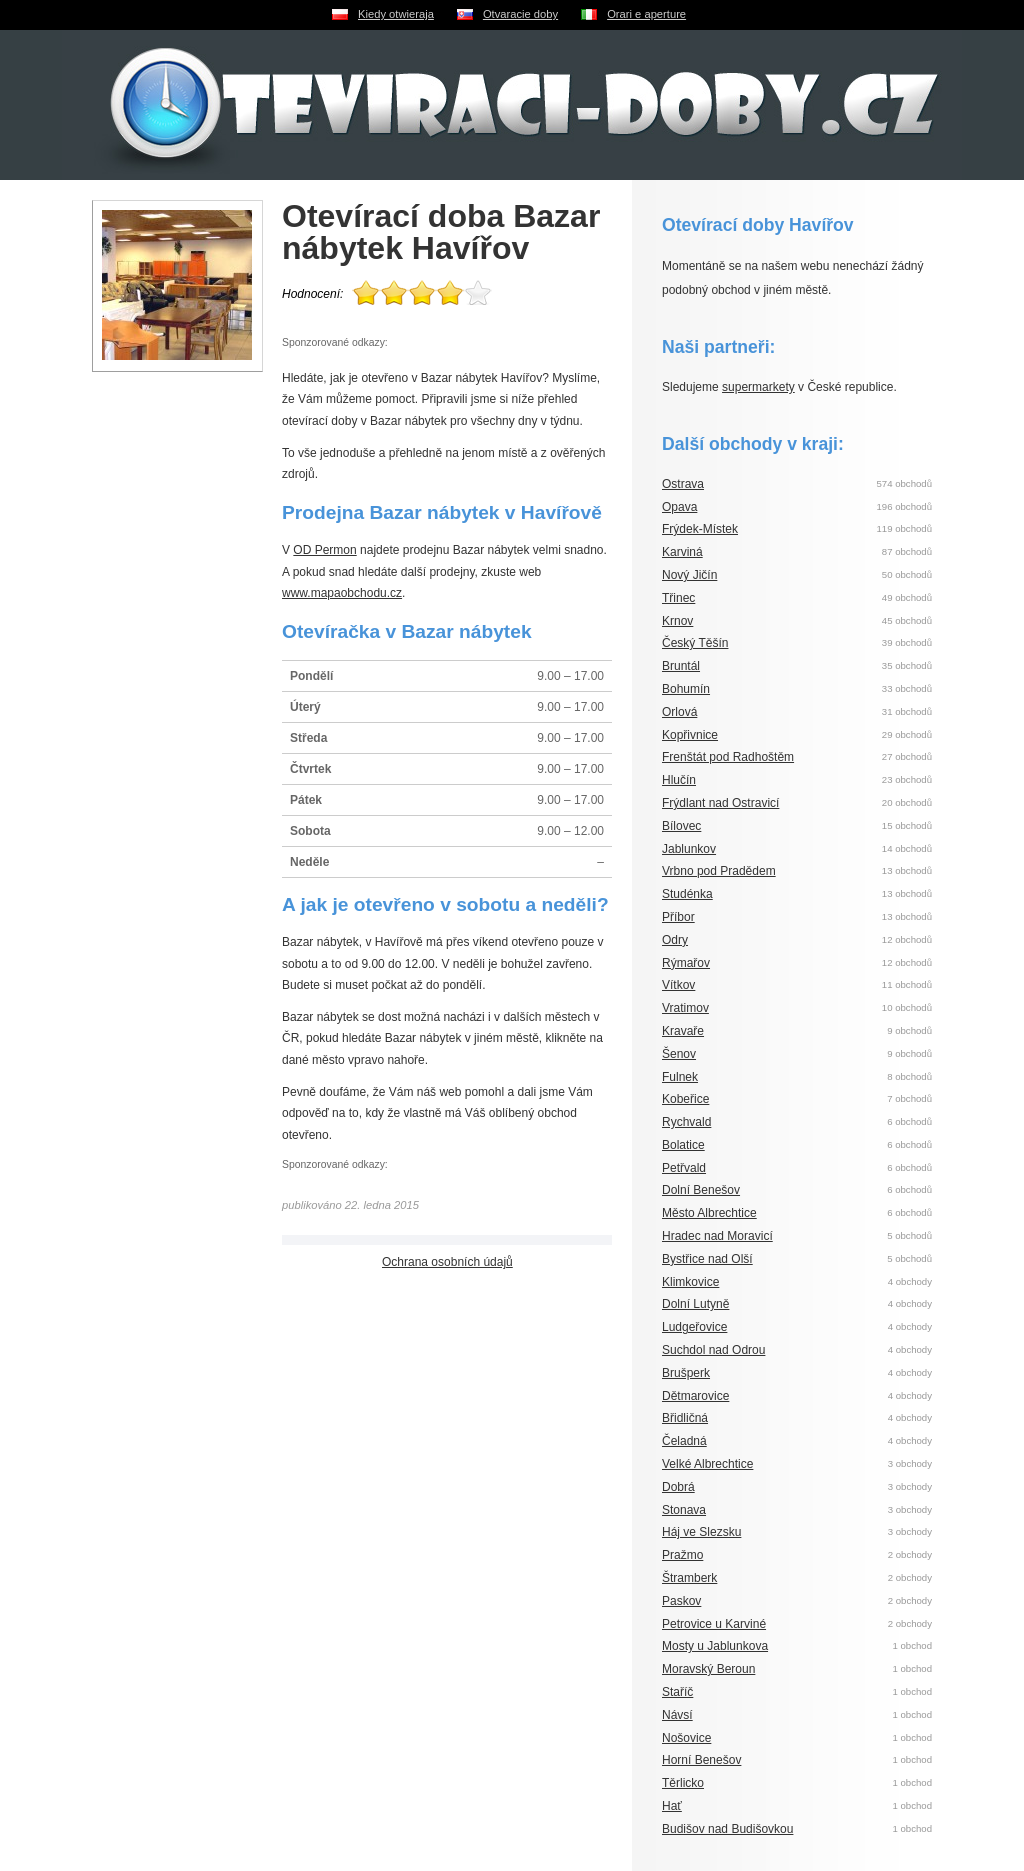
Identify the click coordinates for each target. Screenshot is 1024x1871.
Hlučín (679, 780)
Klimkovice (690, 1282)
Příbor (678, 917)
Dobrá (678, 1487)
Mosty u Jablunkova (715, 1646)
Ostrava (683, 484)
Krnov (677, 621)
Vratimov (685, 1008)
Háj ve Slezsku (701, 1532)
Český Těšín (695, 643)
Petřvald (684, 1168)
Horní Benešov (701, 1760)
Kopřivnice (690, 735)
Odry (675, 940)
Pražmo (682, 1555)
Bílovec (681, 826)
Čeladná (684, 1441)
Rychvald (686, 1122)
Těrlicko (683, 1783)
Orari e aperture (646, 14)
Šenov (679, 1054)
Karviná (682, 552)
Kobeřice (685, 1099)
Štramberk (689, 1578)
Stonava (684, 1510)
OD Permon (324, 550)
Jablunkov (689, 849)
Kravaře (683, 1031)
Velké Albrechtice (707, 1464)
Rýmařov (686, 963)
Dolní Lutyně (695, 1304)
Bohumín (686, 689)
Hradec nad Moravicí (717, 1236)
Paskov (681, 1601)
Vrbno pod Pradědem (719, 871)
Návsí (677, 1715)
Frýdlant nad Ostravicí (720, 803)
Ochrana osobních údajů (447, 1262)
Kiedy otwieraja (396, 14)
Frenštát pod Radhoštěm (728, 757)
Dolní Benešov (701, 1190)
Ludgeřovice (694, 1327)
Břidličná (685, 1418)
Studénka (687, 894)
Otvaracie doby (520, 14)
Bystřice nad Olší (707, 1259)
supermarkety (758, 387)
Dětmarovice (695, 1396)
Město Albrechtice (709, 1213)
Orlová (679, 712)
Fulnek (680, 1077)
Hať (672, 1806)
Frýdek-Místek (700, 529)
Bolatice (683, 1145)
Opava (679, 507)
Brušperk (686, 1373)
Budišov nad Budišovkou (727, 1829)
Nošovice (686, 1738)
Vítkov (678, 985)
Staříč (677, 1692)
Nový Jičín (689, 575)
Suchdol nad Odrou (713, 1350)
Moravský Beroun (708, 1669)
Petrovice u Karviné (714, 1624)
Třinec (678, 598)
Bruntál (681, 666)
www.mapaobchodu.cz (342, 593)
